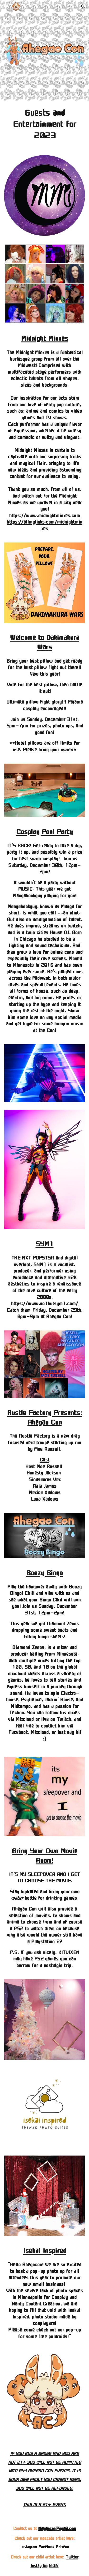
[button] (5, 6)
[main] (44, 126)
